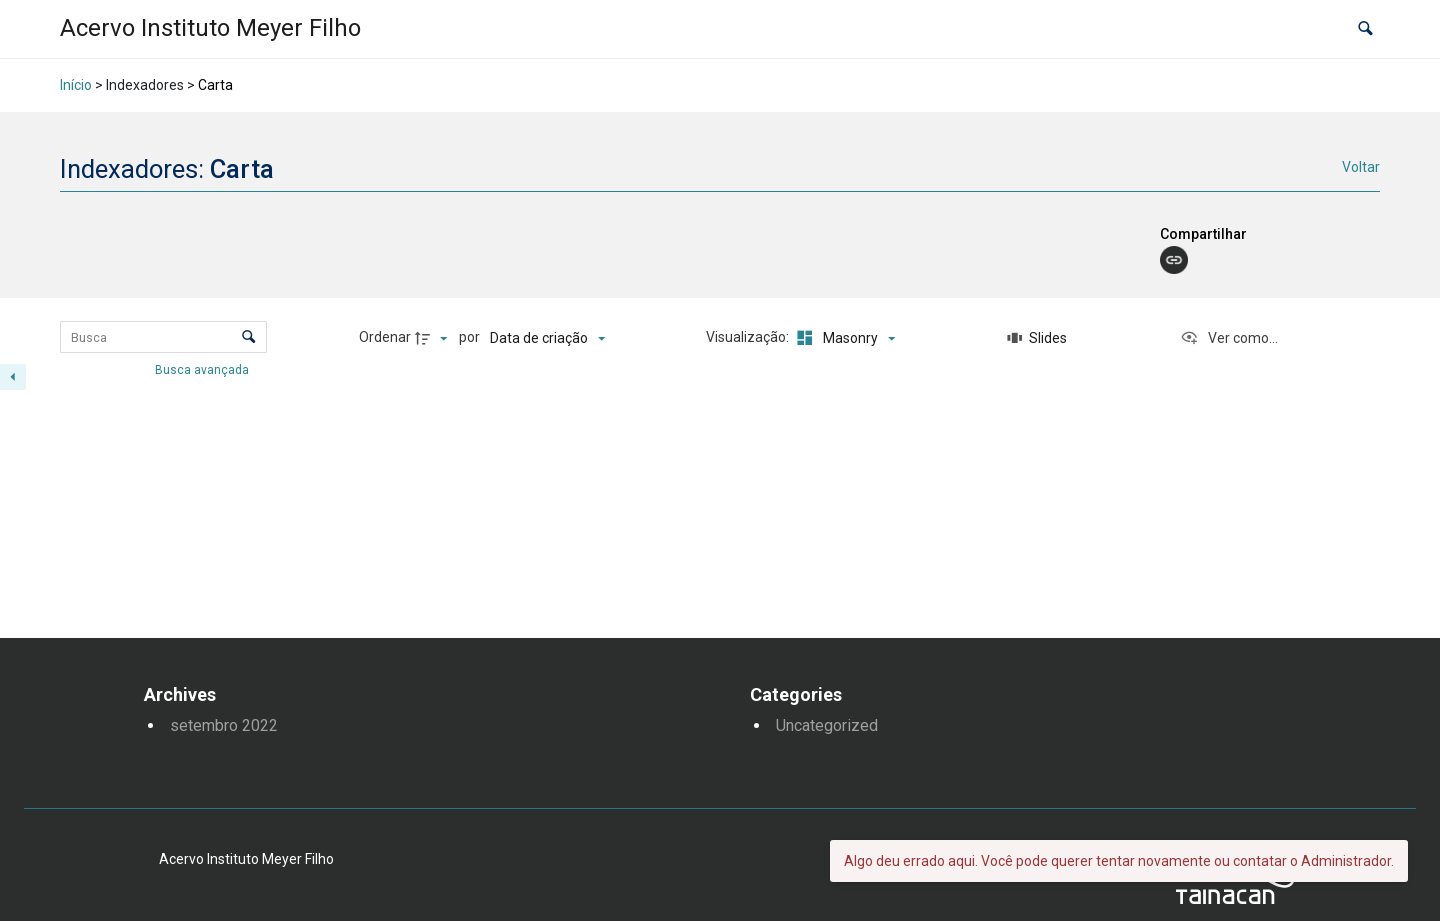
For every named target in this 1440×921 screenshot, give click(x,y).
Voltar (1361, 167)
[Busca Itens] (163, 337)
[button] (1365, 29)
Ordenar (385, 337)
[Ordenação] (547, 338)
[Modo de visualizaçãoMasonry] (843, 338)
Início (76, 85)
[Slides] (1037, 338)
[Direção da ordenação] (434, 338)
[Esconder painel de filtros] (13, 377)
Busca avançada (203, 370)
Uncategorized (827, 725)
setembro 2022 (224, 725)
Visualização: (749, 337)
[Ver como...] (1229, 338)
